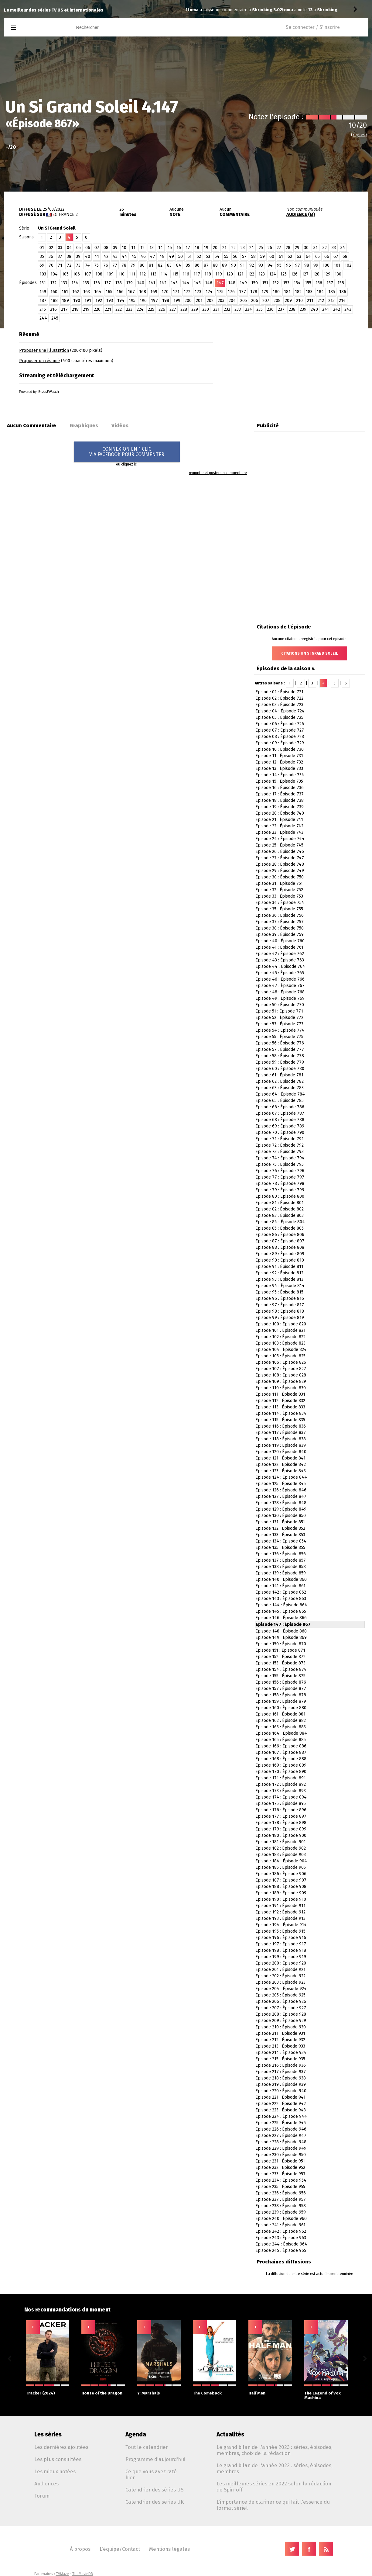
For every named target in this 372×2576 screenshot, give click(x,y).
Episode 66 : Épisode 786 (279, 1107)
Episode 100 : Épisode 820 (280, 1324)
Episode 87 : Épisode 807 (279, 1241)
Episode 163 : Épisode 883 (280, 1726)
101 (337, 265)
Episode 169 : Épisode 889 (280, 1765)
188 (54, 300)
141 (151, 283)
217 (64, 309)
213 (331, 300)
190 (76, 300)
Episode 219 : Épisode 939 (280, 2084)
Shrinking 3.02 (238, 9)
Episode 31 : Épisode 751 (279, 883)
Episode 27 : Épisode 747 (279, 857)
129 (327, 274)
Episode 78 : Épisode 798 (279, 1183)
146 (208, 283)
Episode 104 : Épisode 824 (281, 1349)
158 (340, 283)
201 (199, 300)
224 (140, 309)
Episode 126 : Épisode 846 (280, 1490)
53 (208, 256)
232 (227, 309)
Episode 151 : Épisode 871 (280, 1650)
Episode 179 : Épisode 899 (280, 1829)
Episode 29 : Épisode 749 (279, 870)
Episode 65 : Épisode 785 (279, 1100)
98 (306, 265)
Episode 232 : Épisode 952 (280, 2167)
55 (226, 256)
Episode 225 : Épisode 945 (280, 2122)
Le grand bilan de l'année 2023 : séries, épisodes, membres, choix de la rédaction (275, 2450)
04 (69, 247)
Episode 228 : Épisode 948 (280, 2142)
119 (218, 274)
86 (197, 265)
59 (262, 256)
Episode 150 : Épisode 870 (280, 1643)
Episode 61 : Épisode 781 (279, 1075)
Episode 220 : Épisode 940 (280, 2090)
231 (216, 309)
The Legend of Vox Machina (326, 2392)
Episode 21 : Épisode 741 (279, 819)
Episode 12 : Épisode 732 (279, 762)
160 (53, 291)
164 (97, 291)
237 (281, 309)
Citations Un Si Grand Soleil (309, 653)
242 (336, 309)
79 (133, 265)
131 (42, 283)
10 (124, 247)
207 (265, 300)
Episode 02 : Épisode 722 (279, 698)
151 (265, 283)
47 (152, 256)
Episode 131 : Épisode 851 (280, 1522)
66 (326, 256)
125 (283, 274)
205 (243, 300)
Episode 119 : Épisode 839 (280, 1445)
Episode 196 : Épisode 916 (280, 1937)
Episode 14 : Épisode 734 (279, 774)
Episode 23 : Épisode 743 (279, 832)
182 (298, 291)
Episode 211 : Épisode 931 (280, 2033)
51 (190, 256)
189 (65, 300)
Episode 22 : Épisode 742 (279, 826)
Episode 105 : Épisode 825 (280, 1356)
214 (342, 300)
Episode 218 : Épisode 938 (280, 2078)
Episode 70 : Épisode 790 (279, 1132)
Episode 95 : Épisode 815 (279, 1292)
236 (270, 309)
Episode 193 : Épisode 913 (280, 1918)
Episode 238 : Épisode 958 (280, 2205)
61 (281, 256)
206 (254, 300)
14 (160, 247)
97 (297, 265)
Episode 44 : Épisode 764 (280, 966)
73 (78, 265)
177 (242, 291)
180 (276, 291)
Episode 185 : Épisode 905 (280, 1867)
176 (231, 291)
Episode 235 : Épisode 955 (280, 2186)
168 (142, 291)
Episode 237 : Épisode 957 (280, 2199)
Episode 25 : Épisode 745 (279, 845)
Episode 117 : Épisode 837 (280, 1432)
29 (297, 247)
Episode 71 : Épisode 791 (279, 1138)
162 (75, 291)
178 (253, 291)
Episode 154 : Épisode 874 (280, 1669)
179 (264, 291)
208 (277, 300)
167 (131, 291)
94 (270, 265)
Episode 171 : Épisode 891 (280, 1778)
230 (205, 309)
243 (347, 309)
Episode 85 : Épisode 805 (279, 1228)
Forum (41, 2496)
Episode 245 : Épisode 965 (280, 2250)
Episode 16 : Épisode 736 (279, 787)
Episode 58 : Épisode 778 (279, 1055)
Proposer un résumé (39, 360)
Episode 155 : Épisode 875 (280, 1675)
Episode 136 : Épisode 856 (280, 1553)
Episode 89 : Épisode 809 (279, 1253)
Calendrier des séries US (154, 2490)
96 (288, 265)
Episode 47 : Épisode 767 (280, 985)
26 (270, 247)
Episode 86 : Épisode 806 (279, 1234)
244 (43, 318)
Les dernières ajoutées (61, 2447)
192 (98, 300)
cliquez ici (129, 464)
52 (199, 256)
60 (271, 256)
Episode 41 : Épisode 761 (279, 947)
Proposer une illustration (44, 350)
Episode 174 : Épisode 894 (281, 1797)
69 (41, 265)
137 (107, 283)
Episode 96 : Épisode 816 (279, 1298)
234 (248, 309)
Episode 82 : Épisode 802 (279, 1209)
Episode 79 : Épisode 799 (279, 1190)
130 (338, 274)
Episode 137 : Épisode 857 (280, 1560)
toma (193, 9)
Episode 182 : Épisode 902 (280, 1848)
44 (124, 256)
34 (342, 247)
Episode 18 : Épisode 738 (279, 800)
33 (334, 247)
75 (96, 265)
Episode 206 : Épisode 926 (280, 2001)
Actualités (230, 2434)
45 (133, 256)
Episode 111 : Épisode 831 (280, 1394)
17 (188, 247)
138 (118, 283)
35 (42, 256)
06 (87, 247)
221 (108, 309)
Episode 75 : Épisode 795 (279, 1164)
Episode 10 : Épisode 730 (279, 749)
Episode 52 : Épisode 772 (279, 1017)
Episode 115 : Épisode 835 (280, 1419)
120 (229, 274)
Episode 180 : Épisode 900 (280, 1835)
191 (87, 300)
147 (220, 283)
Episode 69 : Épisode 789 (279, 1126)
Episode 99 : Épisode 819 (279, 1317)
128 (316, 274)
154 (297, 283)
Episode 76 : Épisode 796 (279, 1170)
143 (174, 283)
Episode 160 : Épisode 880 (280, 1707)
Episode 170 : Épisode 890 (280, 1771)
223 (129, 309)
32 (325, 247)
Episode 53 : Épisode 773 (279, 1024)
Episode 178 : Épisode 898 (280, 1822)
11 (133, 247)
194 (121, 300)
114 (164, 274)
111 (132, 274)
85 (188, 265)
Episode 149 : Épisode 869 (281, 1637)
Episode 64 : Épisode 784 (280, 1094)
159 (42, 291)
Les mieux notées (55, 2471)
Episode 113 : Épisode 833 (280, 1407)
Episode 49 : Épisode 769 (280, 998)
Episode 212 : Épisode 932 (280, 2039)
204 (232, 300)
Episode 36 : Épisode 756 (279, 915)
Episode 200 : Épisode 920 (280, 1963)
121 (240, 274)
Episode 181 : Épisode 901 (280, 1841)
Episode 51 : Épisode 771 (279, 1011)
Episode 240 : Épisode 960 (281, 2218)
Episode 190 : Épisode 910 (280, 1899)
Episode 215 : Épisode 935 (280, 2059)
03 (60, 247)
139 (129, 283)
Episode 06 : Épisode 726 (279, 723)
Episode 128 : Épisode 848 (280, 1502)
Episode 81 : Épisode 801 (279, 1202)
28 (288, 247)
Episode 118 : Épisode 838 (280, 1439)
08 (106, 247)
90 (233, 265)
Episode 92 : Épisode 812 (279, 1273)
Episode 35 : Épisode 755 (279, 909)
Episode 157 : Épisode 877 (280, 1688)
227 (172, 309)
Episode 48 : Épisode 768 (280, 992)
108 (98, 274)
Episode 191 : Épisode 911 (280, 1905)
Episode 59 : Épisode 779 (279, 1062)
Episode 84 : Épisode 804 (280, 1221)
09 (115, 247)
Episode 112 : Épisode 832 (280, 1400)
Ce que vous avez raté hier (151, 2474)
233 (237, 309)
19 (206, 247)
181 (287, 291)
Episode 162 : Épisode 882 (280, 1720)
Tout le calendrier (146, 2447)
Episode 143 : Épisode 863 (280, 1598)
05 (78, 247)
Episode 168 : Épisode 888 (280, 1758)
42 (106, 256)
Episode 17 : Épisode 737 (279, 794)
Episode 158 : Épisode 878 (280, 1695)
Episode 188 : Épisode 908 (280, 1886)
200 (188, 300)
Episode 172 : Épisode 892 (280, 1784)
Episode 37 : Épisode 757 (279, 921)
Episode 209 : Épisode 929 (280, 2020)
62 (290, 256)
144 (185, 283)
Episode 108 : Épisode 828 (280, 1375)
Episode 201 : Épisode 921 (280, 1969)
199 (176, 300)
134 (74, 283)
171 (176, 291)
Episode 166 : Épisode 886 (280, 1746)
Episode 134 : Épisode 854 (280, 1541)
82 (160, 265)
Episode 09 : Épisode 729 (279, 743)
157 (329, 283)
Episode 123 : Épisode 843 (280, 1470)
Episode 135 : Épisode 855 (280, 1547)
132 (53, 283)
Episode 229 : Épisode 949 (280, 2148)
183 (309, 291)
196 (143, 300)
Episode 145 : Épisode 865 (280, 1611)
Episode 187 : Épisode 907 (280, 1880)
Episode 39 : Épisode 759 (279, 934)
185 (331, 291)
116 (186, 274)
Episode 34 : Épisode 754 (279, 902)
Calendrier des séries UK (154, 2502)
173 (198, 291)
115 (175, 274)
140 (140, 283)
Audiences (46, 2484)
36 (51, 256)
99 (315, 265)
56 (235, 256)
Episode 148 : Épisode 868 (281, 1631)
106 (76, 274)
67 (335, 256)
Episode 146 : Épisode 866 (281, 1617)
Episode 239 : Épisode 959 (280, 2212)
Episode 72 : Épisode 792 (279, 1145)
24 (251, 247)
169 (153, 291)
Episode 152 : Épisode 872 (280, 1656)
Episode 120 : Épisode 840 (280, 1451)
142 (162, 283)
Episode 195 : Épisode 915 (280, 1931)
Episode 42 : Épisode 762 (279, 953)
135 (86, 283)
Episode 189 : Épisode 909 (280, 1893)
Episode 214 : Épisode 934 (280, 2052)
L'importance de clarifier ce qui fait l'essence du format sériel (273, 2505)
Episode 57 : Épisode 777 (279, 1049)
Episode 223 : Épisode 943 (280, 2110)
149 (243, 283)
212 (321, 300)
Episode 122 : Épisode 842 (280, 1464)
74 (87, 265)
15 (170, 247)
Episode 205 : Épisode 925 (280, 1995)
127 (305, 274)
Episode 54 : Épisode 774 (279, 1030)
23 (243, 247)
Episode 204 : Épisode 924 (281, 1988)
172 (187, 291)
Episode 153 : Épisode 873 (280, 1663)
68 (345, 256)
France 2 (68, 214)
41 (96, 256)
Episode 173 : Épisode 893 (280, 1790)
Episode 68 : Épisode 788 (279, 1119)
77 (114, 265)
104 (54, 274)
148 (231, 283)
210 (299, 300)
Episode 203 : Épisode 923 (280, 1982)
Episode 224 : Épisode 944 (281, 2116)
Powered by (39, 391)
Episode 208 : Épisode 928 (280, 2014)
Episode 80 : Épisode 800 (279, 1196)
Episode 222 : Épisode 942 (280, 2103)
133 (64, 283)
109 (110, 274)
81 (151, 265)
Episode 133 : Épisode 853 (280, 1534)
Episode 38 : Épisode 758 (279, 928)
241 (325, 309)
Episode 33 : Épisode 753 (279, 896)
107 (87, 274)
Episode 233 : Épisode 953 (280, 2173)
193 (109, 300)
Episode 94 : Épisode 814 (280, 1285)
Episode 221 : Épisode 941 (280, 2097)
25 (261, 247)
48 (162, 256)
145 (197, 283)
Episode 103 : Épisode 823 (280, 1343)
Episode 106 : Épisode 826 (280, 1362)
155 (308, 283)
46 (143, 256)
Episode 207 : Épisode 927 (280, 2007)
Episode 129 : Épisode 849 (280, 1509)
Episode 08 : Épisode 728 (279, 736)
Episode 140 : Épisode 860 (281, 1579)
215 (42, 309)
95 (279, 265)
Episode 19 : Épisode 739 (279, 806)
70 (51, 265)
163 (86, 291)
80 (142, 265)
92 (251, 265)
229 (194, 309)
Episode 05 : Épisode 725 (279, 717)
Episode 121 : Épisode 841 (280, 1458)
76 (105, 265)
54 (217, 256)
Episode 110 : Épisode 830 (280, 1387)
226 (162, 309)
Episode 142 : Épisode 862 (280, 1592)
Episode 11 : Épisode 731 (279, 755)
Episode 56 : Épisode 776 (279, 1043)
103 (42, 274)
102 (348, 265)
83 (169, 265)
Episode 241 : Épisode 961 (280, 2225)
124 (272, 274)
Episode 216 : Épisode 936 (280, 2065)
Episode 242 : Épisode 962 (280, 2231)
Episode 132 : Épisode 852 (280, 1528)
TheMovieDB (82, 2574)
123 (261, 274)
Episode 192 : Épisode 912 (280, 1912)
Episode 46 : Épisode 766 (280, 979)
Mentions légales (169, 2549)
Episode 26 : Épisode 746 (279, 851)
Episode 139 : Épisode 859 (280, 1573)
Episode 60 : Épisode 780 (279, 1068)
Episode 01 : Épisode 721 (279, 691)
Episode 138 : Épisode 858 (280, 1566)
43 (115, 256)
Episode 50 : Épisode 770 (279, 1004)
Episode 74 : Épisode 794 (280, 1158)
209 (288, 300)
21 (224, 247)
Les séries (48, 2434)
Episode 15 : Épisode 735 (279, 781)
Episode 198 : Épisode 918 (280, 1950)
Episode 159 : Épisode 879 (280, 1701)
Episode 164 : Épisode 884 (281, 1733)
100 (326, 265)
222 (118, 309)
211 (310, 300)
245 (54, 318)
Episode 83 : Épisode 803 (279, 1215)
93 (260, 265)
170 (165, 291)
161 (65, 291)
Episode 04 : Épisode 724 (280, 711)
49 (171, 256)
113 (153, 274)
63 (299, 256)
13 (151, 247)
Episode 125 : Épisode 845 (280, 1483)
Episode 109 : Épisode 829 (280, 1381)
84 (178, 265)
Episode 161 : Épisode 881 (280, 1714)
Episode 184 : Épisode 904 (281, 1861)
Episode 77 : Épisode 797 (279, 1177)
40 (87, 256)
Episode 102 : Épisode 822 (280, 1336)
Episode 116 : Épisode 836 (280, 1426)
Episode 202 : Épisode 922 (280, 1976)
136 (96, 283)
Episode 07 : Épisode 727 (279, 730)
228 (183, 309)
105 (65, 274)
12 (142, 247)
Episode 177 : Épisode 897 (280, 1816)
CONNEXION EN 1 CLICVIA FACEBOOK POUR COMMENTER (126, 451)
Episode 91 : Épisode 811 (279, 1266)
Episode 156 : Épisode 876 (280, 1682)
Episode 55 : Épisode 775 (279, 1036)
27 (279, 247)
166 (120, 291)
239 (303, 309)
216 (53, 309)
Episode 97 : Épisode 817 (279, 1304)
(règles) (359, 134)
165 (109, 291)
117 (196, 274)
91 (242, 265)
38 (69, 256)
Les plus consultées (57, 2459)
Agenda (135, 2434)
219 (86, 309)
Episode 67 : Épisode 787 (279, 1113)
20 (215, 247)
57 (244, 256)
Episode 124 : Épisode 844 (281, 1477)
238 (292, 309)
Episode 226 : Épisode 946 (280, 2129)
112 (142, 274)
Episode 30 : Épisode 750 (279, 877)
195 (132, 300)
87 (206, 265)
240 (314, 309)
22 (233, 247)
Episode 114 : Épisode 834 (280, 1413)
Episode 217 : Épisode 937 (280, 2071)
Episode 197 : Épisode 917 (280, 1944)
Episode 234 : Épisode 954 (280, 2180)
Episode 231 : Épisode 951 (280, 2161)
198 (165, 300)
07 (96, 247)
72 (69, 265)
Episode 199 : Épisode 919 (280, 1956)
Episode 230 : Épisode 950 (280, 2154)
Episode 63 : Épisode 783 (279, 1087)
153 (286, 283)
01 (41, 247)
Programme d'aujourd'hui (155, 2459)
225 (151, 309)
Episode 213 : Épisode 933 (280, 2046)
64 (308, 256)
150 (254, 283)
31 (315, 247)
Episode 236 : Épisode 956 (280, 2193)
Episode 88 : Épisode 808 (279, 1247)
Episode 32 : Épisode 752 (279, 889)
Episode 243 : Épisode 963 (280, 2237)
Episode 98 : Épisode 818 (279, 1311)
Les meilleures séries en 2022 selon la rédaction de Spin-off (274, 2487)
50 (180, 256)
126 (294, 274)
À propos (80, 2549)
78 (123, 265)
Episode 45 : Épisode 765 (279, 972)
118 (207, 274)
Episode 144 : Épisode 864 (281, 1605)
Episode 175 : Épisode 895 (280, 1803)
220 (97, 309)
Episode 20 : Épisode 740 (279, 813)
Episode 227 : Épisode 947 (280, 2135)
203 (221, 300)
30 (306, 247)
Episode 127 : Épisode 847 (280, 1496)
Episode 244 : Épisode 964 (281, 2244)
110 (121, 274)
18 (197, 247)
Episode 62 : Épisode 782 (279, 1081)
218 (75, 309)
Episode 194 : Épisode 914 (281, 1924)
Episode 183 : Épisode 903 (280, 1854)
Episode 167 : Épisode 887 (280, 1752)
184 (320, 291)
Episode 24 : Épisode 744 (280, 838)
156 (319, 283)
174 (209, 291)
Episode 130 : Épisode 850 (280, 1515)
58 (253, 256)
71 (60, 265)
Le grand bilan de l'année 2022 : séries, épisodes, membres (275, 2468)
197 (154, 300)
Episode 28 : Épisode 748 (279, 864)
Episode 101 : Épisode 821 (280, 1330)
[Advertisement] (297, 366)
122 (251, 274)
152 (275, 283)
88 (215, 265)
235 (259, 309)
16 (178, 247)
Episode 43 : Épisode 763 (279, 960)
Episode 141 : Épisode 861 (280, 1585)
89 (224, 265)
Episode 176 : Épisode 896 (280, 1810)
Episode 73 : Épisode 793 (279, 1151)
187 (42, 300)
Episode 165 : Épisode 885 (280, 1739)
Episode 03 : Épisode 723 (279, 704)
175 (220, 291)
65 (317, 256)
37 (60, 256)
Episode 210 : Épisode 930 (280, 2027)
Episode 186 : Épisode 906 (280, 1873)
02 (51, 247)
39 (78, 256)
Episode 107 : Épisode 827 (280, 1368)
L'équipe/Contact (120, 2549)
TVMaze (62, 2574)
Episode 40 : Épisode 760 (280, 940)
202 (210, 300)
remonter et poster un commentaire (218, 473)
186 (342, 291)
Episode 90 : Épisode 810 (279, 1260)
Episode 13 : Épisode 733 (279, 768)
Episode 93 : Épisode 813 (279, 1279)
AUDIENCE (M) (300, 214)
